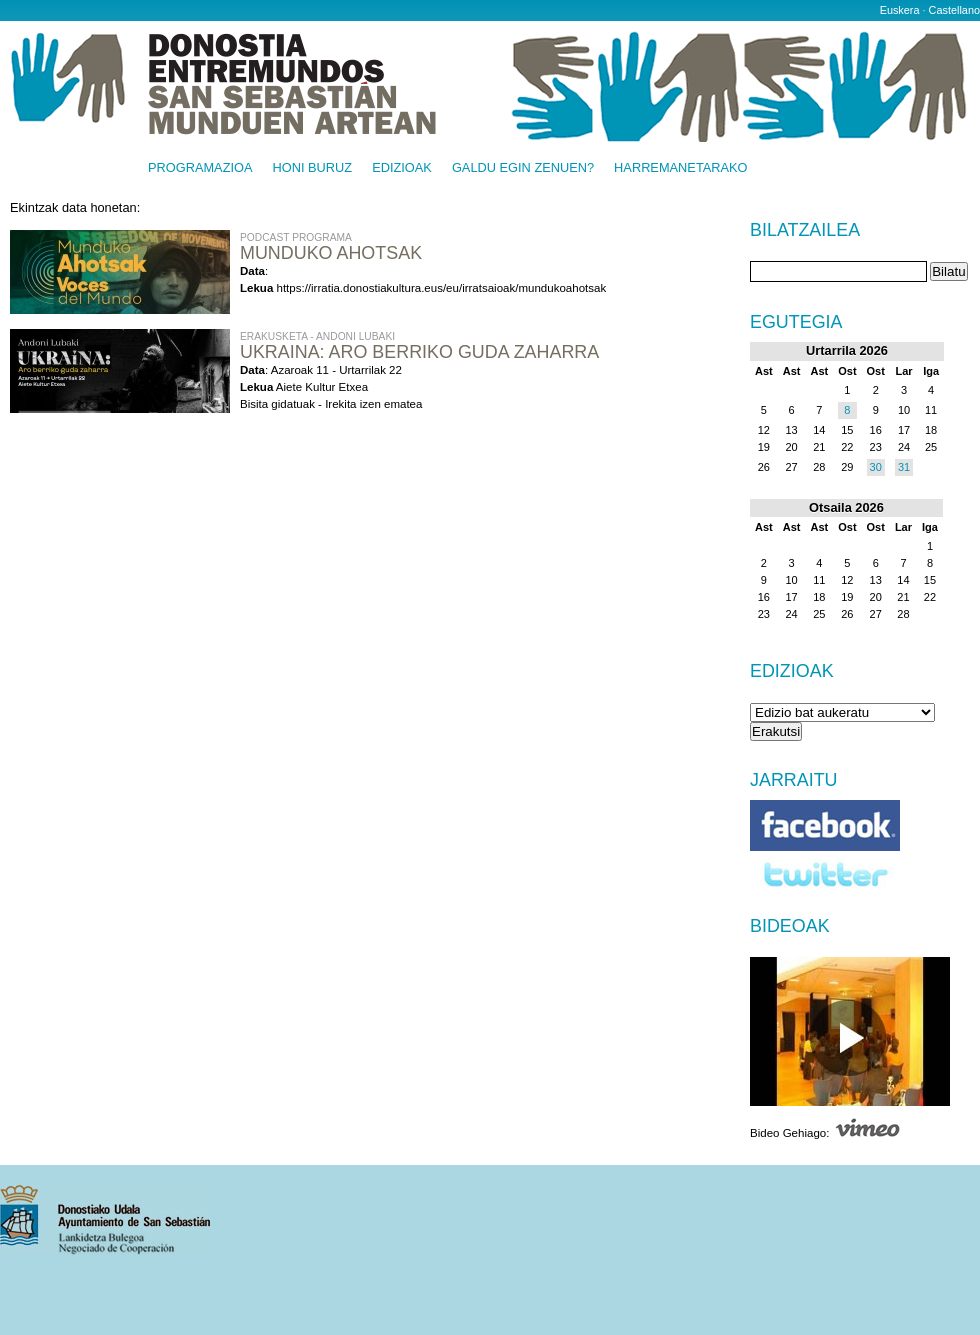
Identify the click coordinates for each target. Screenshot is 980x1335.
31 (904, 467)
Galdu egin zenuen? (523, 168)
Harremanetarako (680, 168)
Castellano (954, 10)
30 (876, 467)
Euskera (900, 10)
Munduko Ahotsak (331, 253)
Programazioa (200, 168)
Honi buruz (313, 168)
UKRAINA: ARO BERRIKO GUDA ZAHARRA (419, 352)
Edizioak (402, 168)
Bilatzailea (805, 231)
